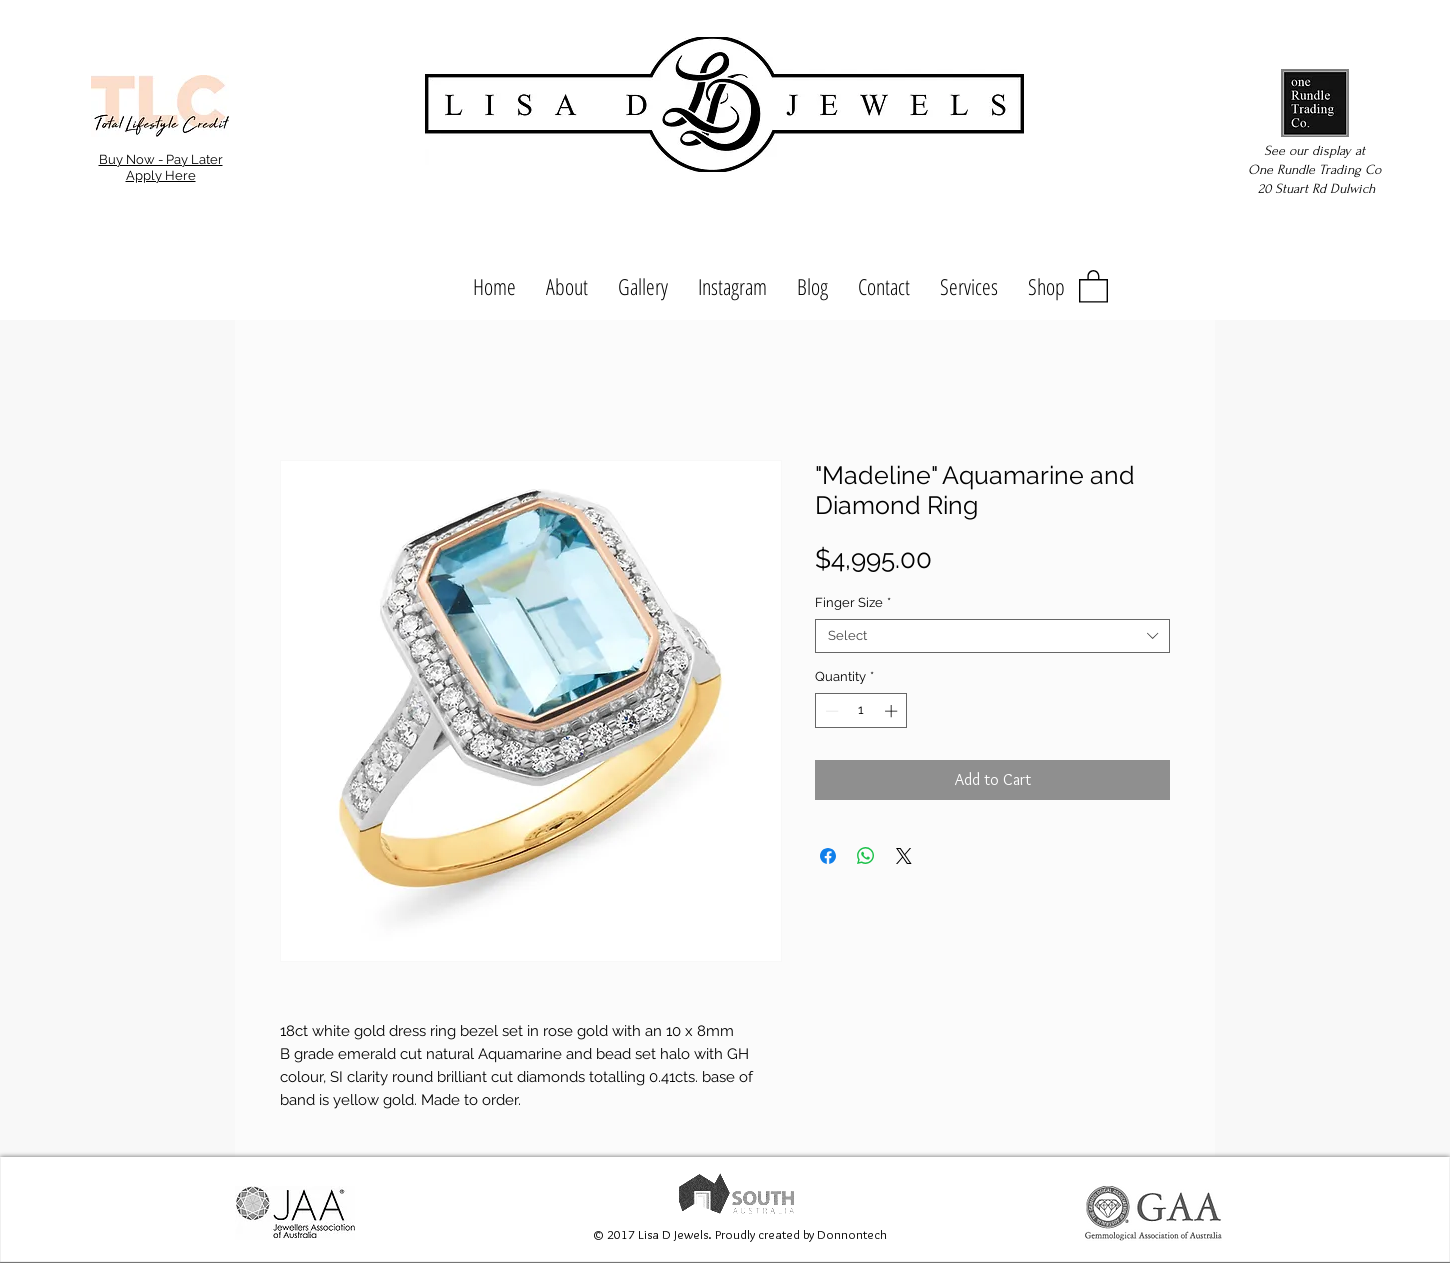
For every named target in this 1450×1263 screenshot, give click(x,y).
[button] (1093, 285)
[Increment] (893, 711)
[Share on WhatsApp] (866, 856)
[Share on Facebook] (828, 856)
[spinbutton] (861, 711)
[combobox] (992, 636)
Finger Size (853, 602)
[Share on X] (904, 856)
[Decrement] (830, 711)
